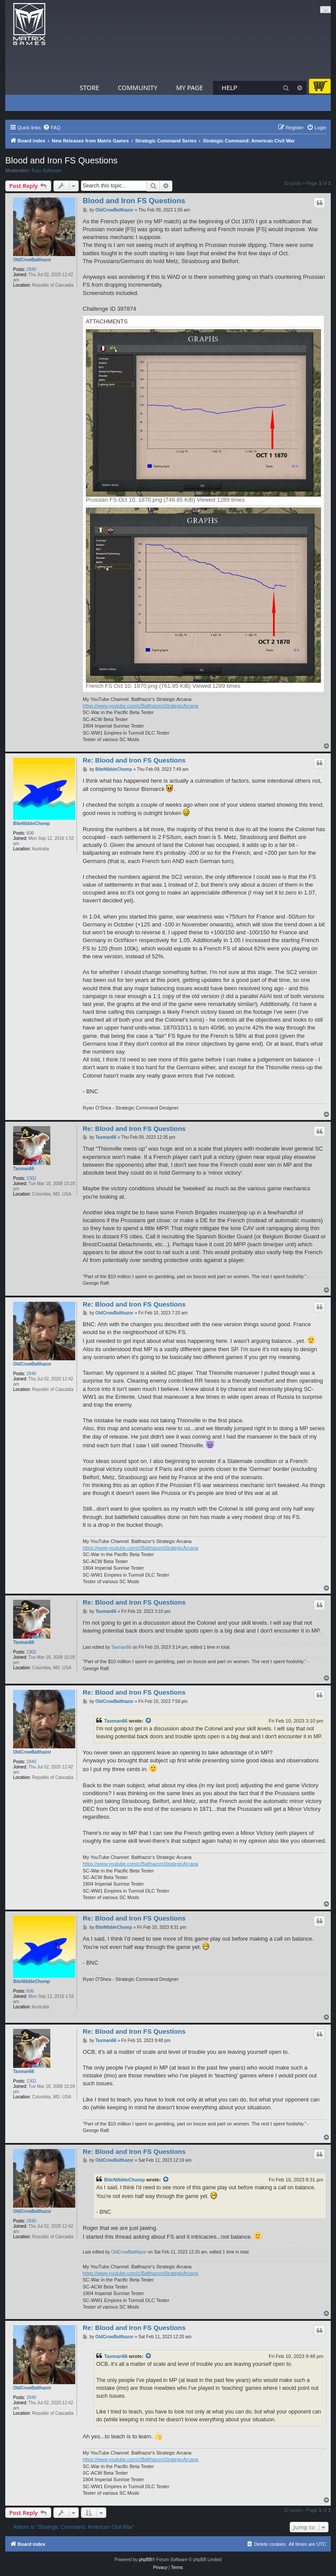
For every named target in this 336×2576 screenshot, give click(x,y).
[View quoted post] (149, 1721)
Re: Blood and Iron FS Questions (134, 760)
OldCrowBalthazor (32, 259)
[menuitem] (51, 127)
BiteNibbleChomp (31, 823)
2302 (31, 1178)
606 (30, 833)
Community (137, 87)
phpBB (145, 2559)
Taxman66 (23, 1168)
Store (89, 87)
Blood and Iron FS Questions (61, 160)
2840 (31, 269)
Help (230, 87)
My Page (189, 87)
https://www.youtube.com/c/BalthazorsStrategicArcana (140, 705)
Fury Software (47, 170)
